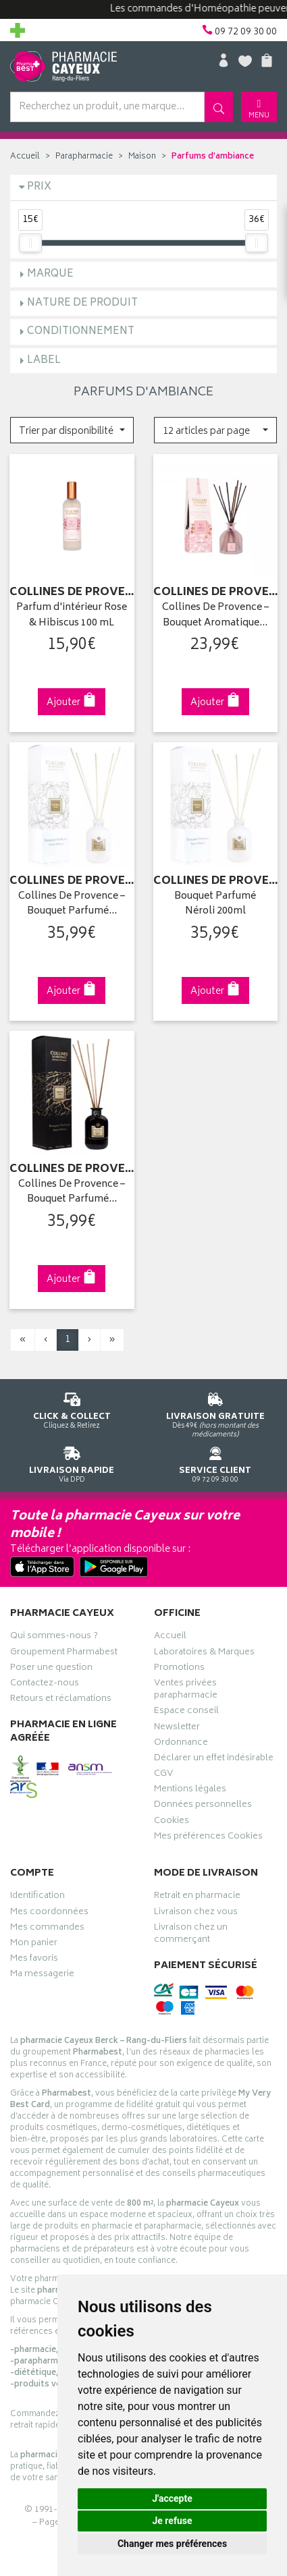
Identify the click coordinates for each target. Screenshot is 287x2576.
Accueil (25, 157)
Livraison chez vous (196, 1913)
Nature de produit (82, 303)
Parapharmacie (84, 157)
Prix (39, 187)
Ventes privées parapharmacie (185, 1691)
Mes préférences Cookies (208, 1838)
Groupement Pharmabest (64, 1653)
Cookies (171, 1822)
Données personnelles (203, 1806)
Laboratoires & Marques (204, 1653)
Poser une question (51, 1669)
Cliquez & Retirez (72, 1408)
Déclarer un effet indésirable (213, 1759)
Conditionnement (80, 332)
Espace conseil (186, 1712)
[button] (72, 430)
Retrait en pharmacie (197, 1897)
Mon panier (33, 1944)
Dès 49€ (216, 1413)
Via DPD (72, 1462)
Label (44, 361)
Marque (50, 274)
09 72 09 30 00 (216, 1462)
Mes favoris (34, 1960)
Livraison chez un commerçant (191, 1935)
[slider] (30, 242)
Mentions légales (190, 1790)
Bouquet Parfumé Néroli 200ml (215, 904)
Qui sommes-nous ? (54, 1637)
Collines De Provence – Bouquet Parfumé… (71, 904)
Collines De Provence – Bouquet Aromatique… (215, 615)
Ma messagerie (42, 1975)
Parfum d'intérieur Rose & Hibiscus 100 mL (71, 615)
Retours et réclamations (60, 1700)
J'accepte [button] (172, 2498)
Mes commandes (47, 1929)
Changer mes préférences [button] (172, 2543)
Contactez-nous (44, 1684)
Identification (37, 1897)
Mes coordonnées (49, 1913)
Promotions (179, 1669)
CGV (163, 1775)
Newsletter (177, 1728)
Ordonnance (181, 1744)
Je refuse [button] (172, 2520)
